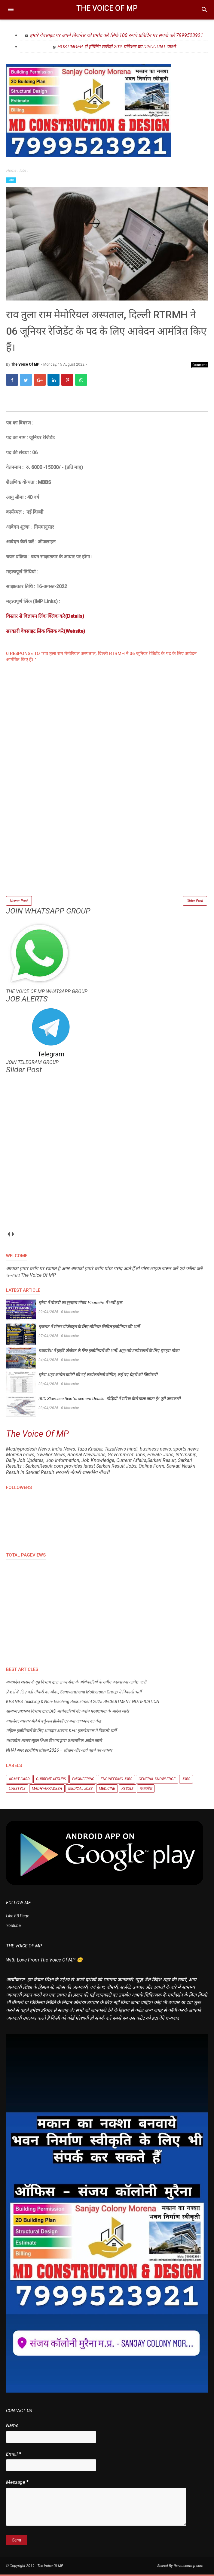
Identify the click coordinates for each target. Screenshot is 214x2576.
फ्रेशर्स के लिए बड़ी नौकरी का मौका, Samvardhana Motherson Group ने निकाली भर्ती (74, 1693)
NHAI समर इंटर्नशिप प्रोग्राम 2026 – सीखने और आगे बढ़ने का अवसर (59, 1751)
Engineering (83, 1780)
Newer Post (19, 902)
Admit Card (19, 1780)
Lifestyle (17, 1790)
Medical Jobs (80, 1790)
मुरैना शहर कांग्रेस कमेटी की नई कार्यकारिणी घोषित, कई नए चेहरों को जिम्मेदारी (97, 1376)
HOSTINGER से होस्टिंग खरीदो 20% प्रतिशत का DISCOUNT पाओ (116, 47)
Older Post (195, 902)
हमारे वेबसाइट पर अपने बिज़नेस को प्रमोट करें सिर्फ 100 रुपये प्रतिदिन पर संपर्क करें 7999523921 (116, 35)
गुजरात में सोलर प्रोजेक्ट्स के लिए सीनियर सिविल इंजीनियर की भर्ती (89, 1328)
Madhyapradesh (47, 1790)
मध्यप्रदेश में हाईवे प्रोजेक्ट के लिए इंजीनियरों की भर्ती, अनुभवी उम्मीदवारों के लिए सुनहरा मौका (108, 1352)
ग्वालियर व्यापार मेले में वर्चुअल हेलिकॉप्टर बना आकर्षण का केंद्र (53, 1722)
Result (127, 1790)
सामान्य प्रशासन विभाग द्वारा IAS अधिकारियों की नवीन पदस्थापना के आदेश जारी (67, 1712)
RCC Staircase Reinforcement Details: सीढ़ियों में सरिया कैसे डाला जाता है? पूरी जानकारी (109, 1400)
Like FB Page (17, 1917)
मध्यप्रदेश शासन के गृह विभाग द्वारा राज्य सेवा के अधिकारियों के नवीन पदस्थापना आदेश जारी (76, 1683)
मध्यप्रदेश (146, 1790)
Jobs (11, 180)
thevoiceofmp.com (188, 2567)
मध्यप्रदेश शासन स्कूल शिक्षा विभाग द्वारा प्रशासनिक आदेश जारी (54, 1741)
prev (8, 1235)
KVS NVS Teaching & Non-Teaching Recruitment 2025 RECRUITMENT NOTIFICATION (82, 1703)
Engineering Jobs (116, 1780)
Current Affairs (51, 1780)
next (13, 1235)
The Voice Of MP (107, 8)
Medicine (107, 1790)
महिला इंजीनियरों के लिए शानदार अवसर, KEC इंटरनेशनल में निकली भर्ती (61, 1732)
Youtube (13, 1927)
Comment (199, 366)
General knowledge (157, 1780)
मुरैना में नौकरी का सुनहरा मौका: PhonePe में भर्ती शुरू (80, 1304)
